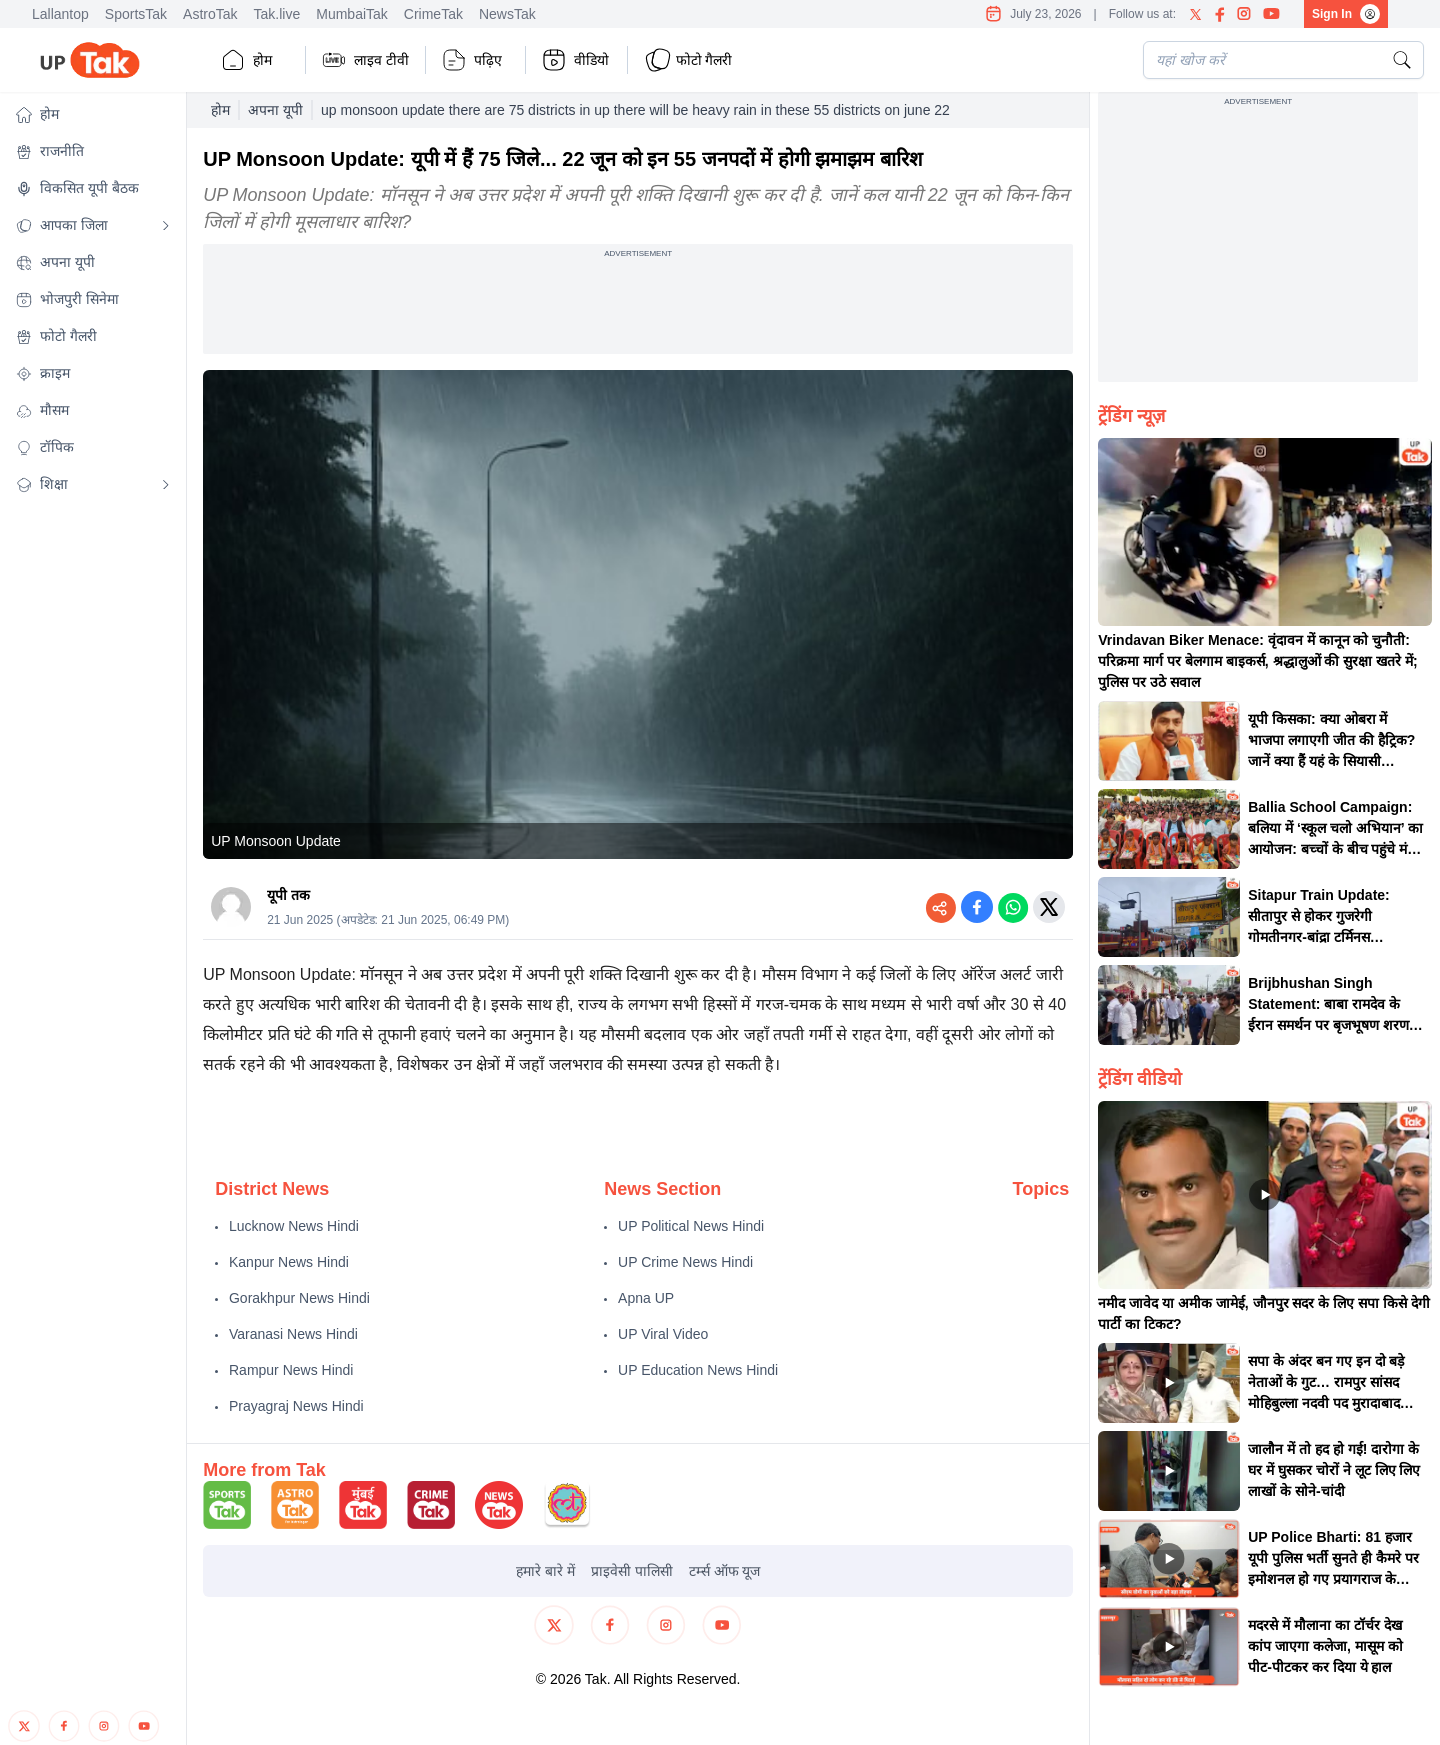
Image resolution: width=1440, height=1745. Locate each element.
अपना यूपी (275, 110)
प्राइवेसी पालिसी (632, 1571)
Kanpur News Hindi (289, 1262)
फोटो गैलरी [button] (688, 60)
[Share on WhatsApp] (1013, 907)
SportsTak (136, 14)
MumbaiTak (352, 14)
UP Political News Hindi (691, 1226)
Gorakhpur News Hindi (299, 1298)
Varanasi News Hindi (293, 1334)
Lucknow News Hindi (294, 1226)
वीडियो (575, 60)
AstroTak (210, 14)
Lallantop (60, 14)
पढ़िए (472, 60)
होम (246, 60)
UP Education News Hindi (698, 1370)
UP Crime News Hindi (685, 1262)
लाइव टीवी (365, 60)
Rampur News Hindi (291, 1370)
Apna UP (646, 1298)
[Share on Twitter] (1049, 907)
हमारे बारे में (545, 1571)
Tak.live (277, 14)
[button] (93, 114)
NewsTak (507, 14)
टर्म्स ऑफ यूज (725, 1571)
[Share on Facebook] (977, 907)
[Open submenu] (166, 226)
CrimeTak (433, 14)
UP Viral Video (663, 1334)
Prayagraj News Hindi (296, 1406)
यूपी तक (288, 895)
